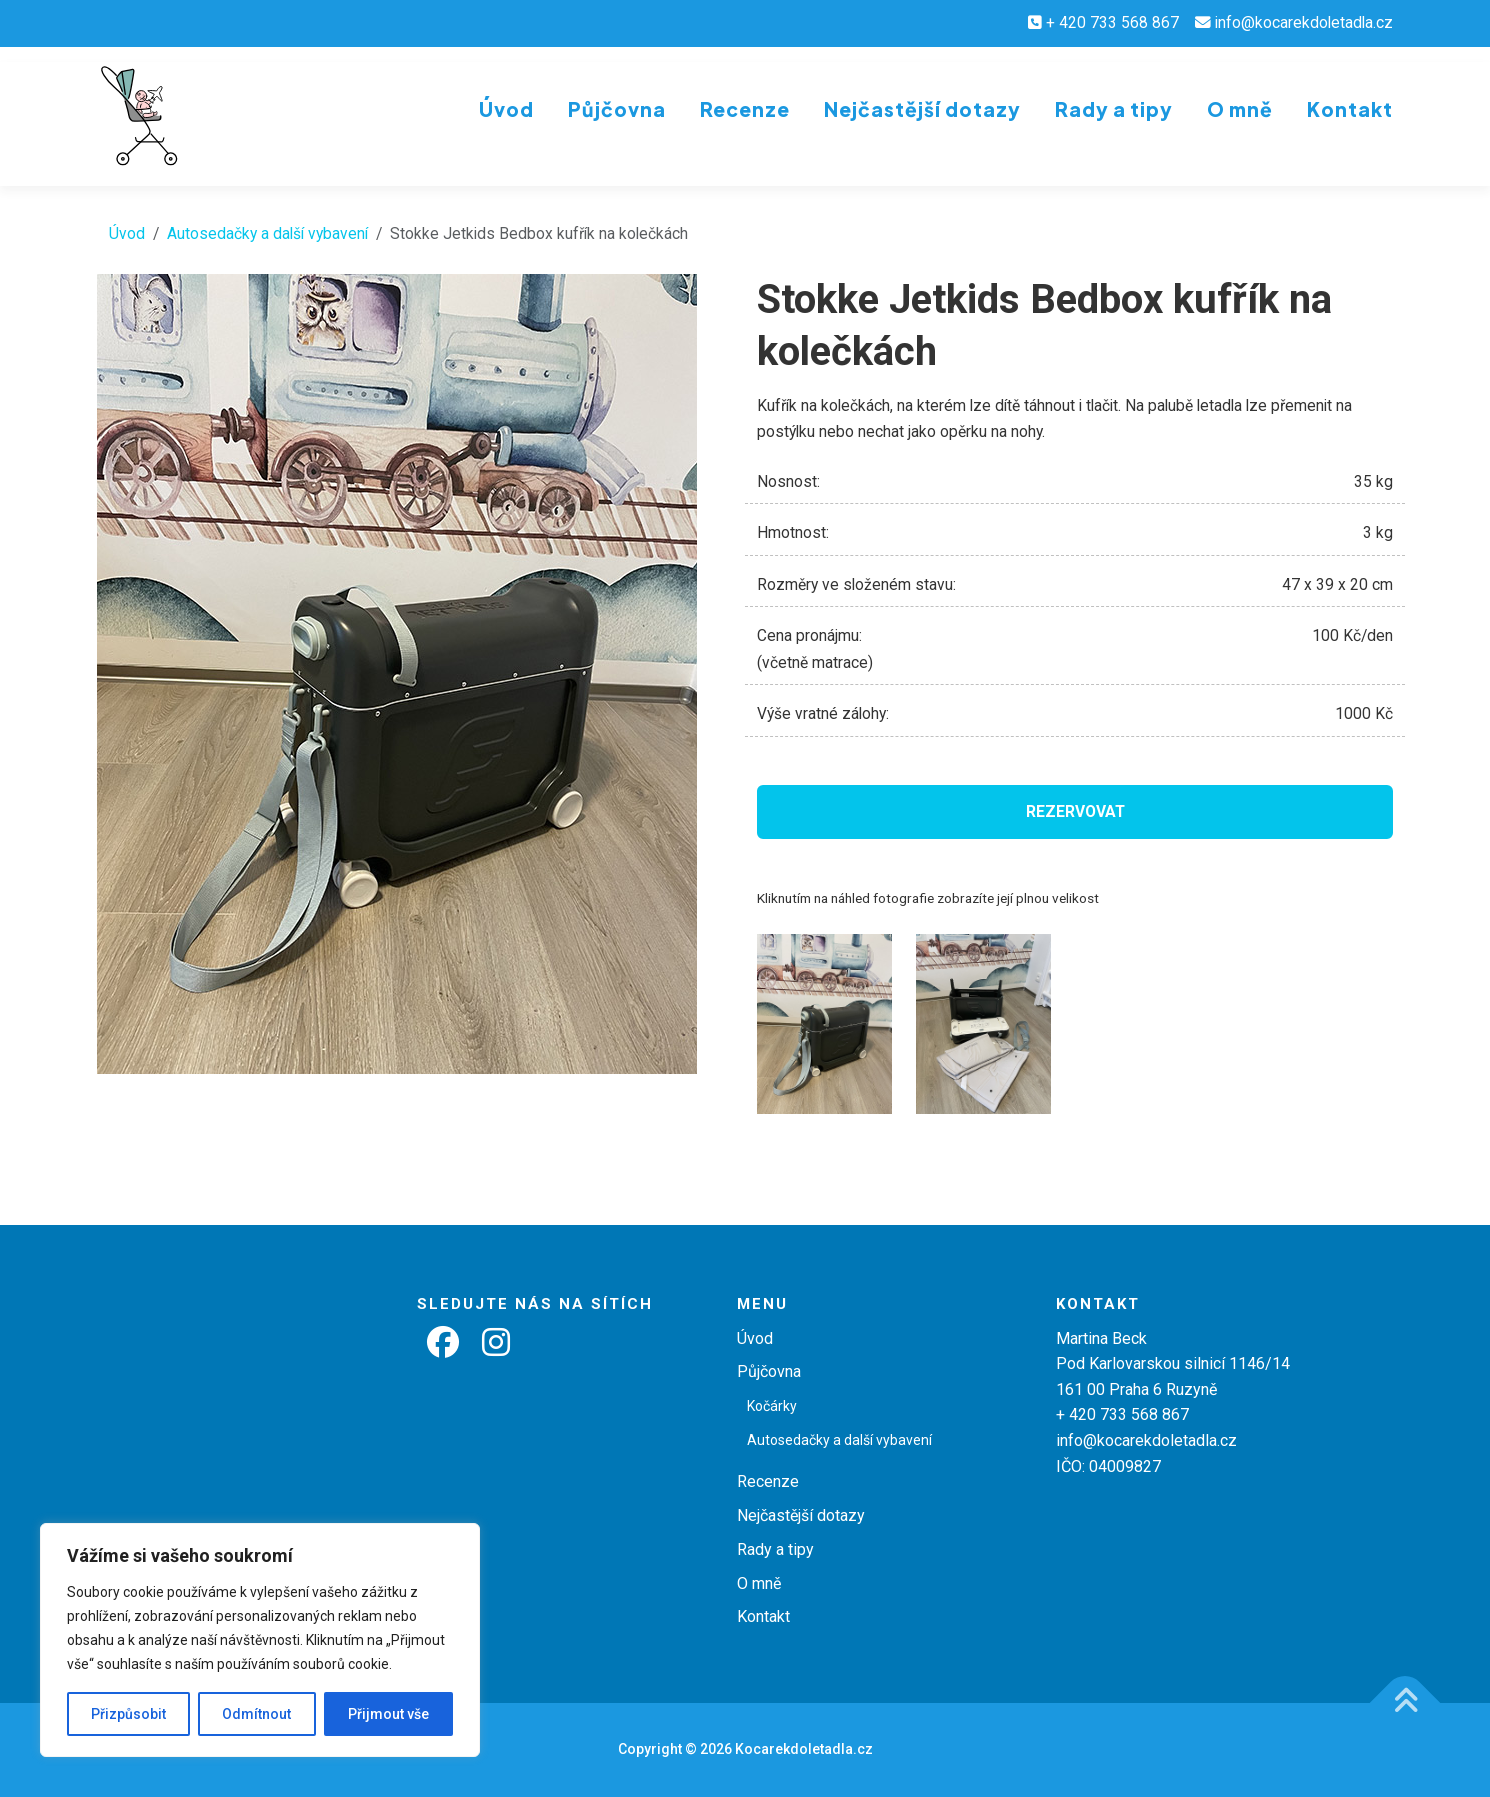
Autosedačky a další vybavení (267, 234)
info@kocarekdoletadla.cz (1304, 23)
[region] (260, 1640)
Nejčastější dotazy (922, 109)
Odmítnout (256, 1714)
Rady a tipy (1114, 109)
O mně (1240, 109)
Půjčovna (617, 109)
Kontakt (1350, 109)
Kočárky (772, 1406)
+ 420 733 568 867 (1112, 23)
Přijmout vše (388, 1714)
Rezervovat (1075, 812)
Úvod (506, 109)
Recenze (745, 109)
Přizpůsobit (128, 1714)
